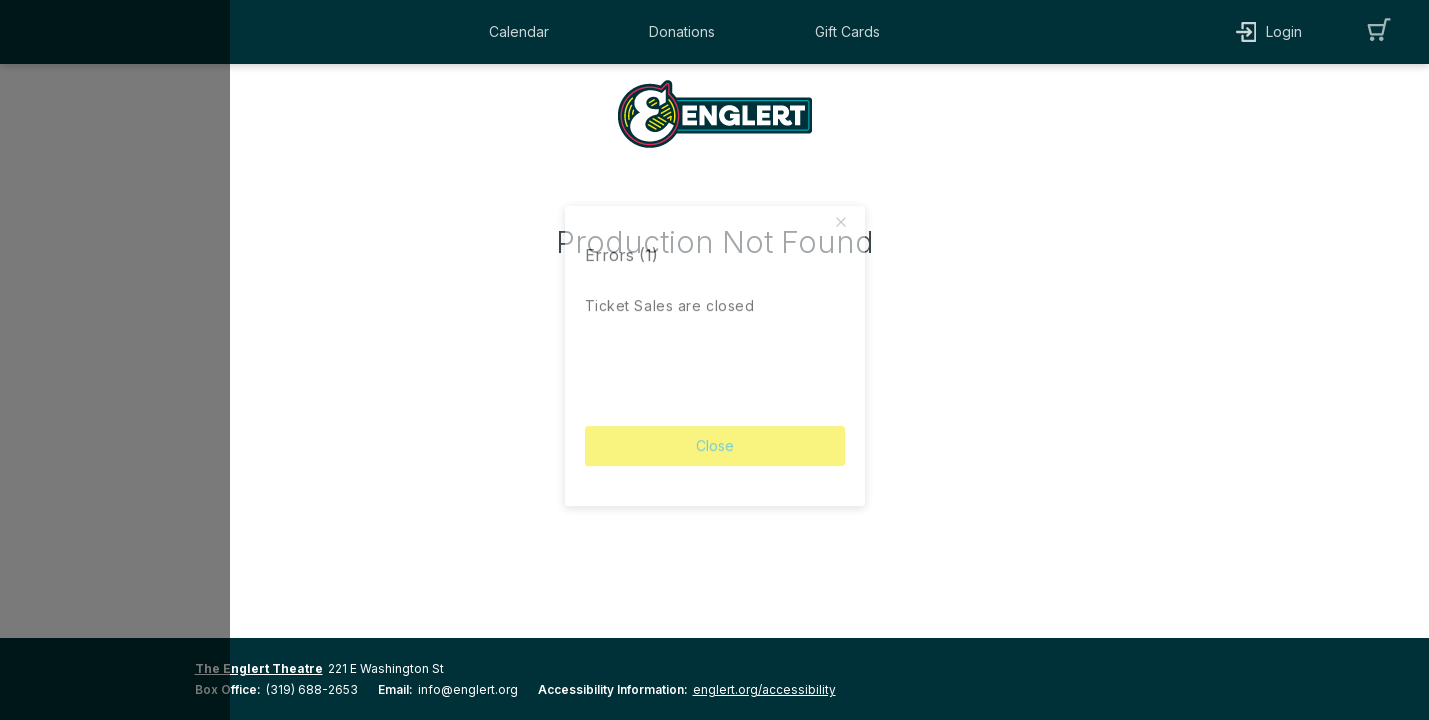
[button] (524, 32)
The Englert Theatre (259, 668)
